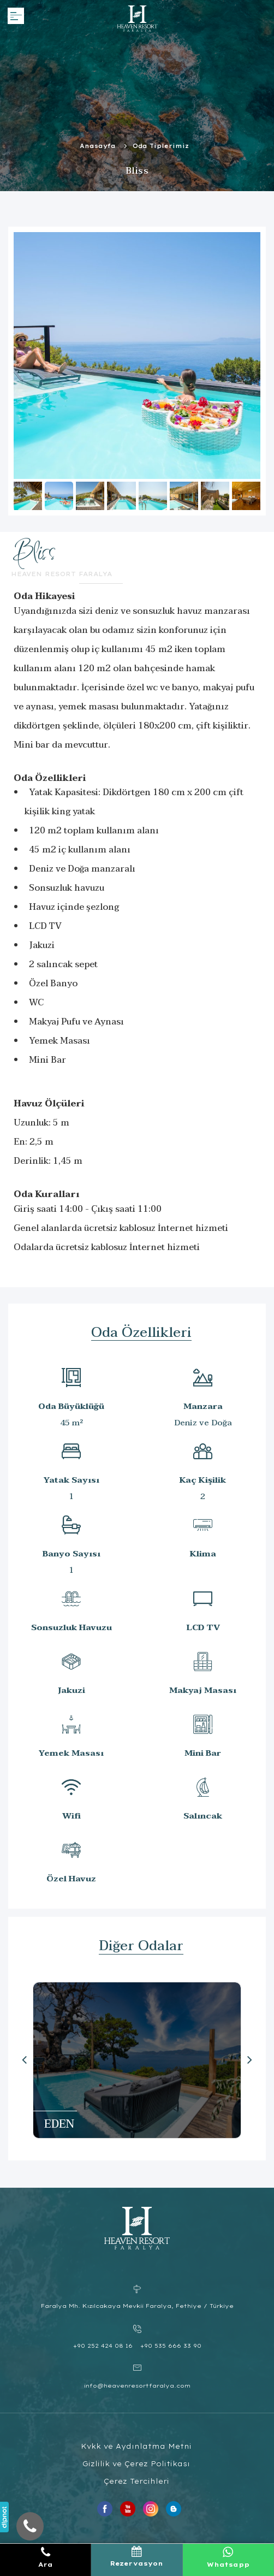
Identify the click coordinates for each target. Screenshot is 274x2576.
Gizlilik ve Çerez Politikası (136, 2464)
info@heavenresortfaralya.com (137, 2385)
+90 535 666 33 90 (170, 2345)
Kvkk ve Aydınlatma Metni (136, 2446)
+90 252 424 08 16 (103, 2345)
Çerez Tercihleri (136, 2481)
